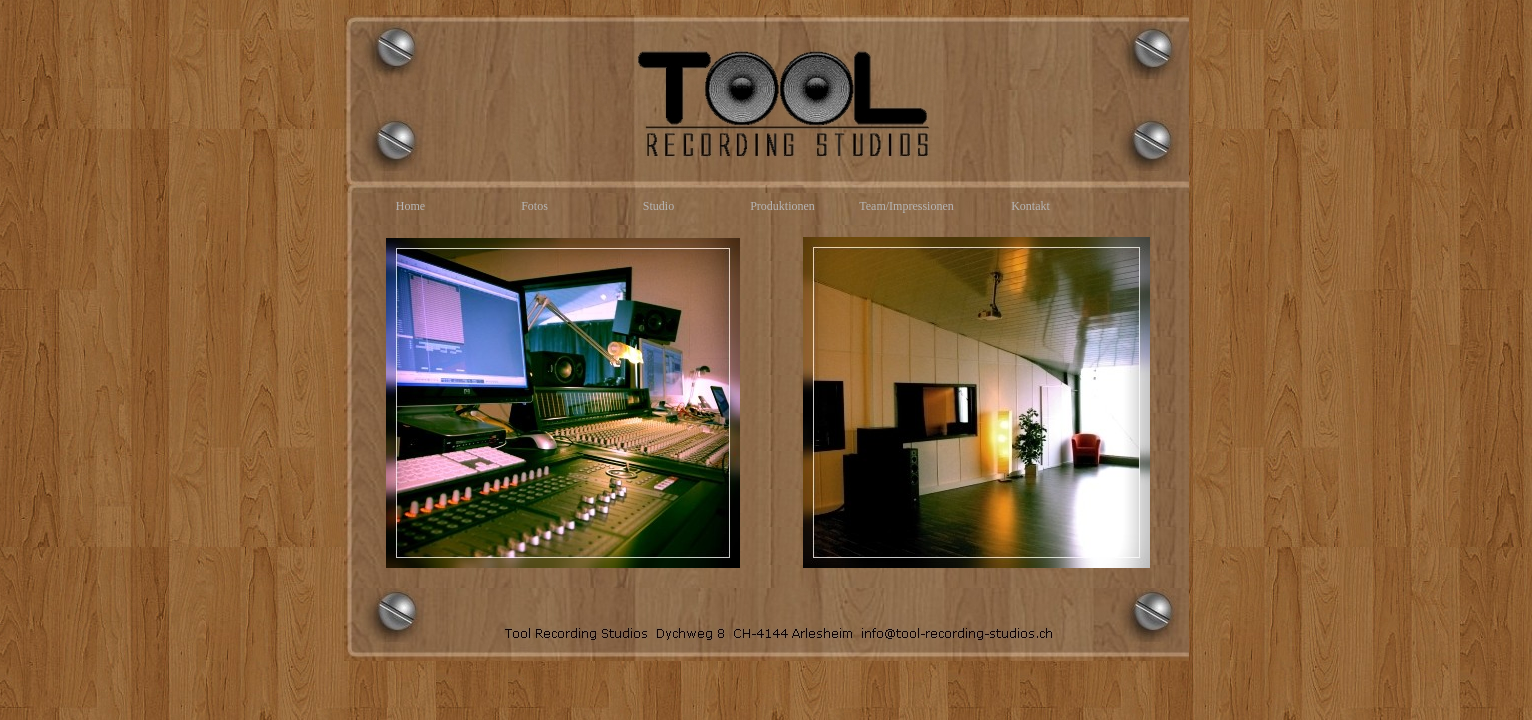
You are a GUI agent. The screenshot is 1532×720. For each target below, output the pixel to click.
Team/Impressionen (906, 206)
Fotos (534, 206)
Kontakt (1030, 206)
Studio (658, 206)
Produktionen (782, 206)
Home (410, 206)
